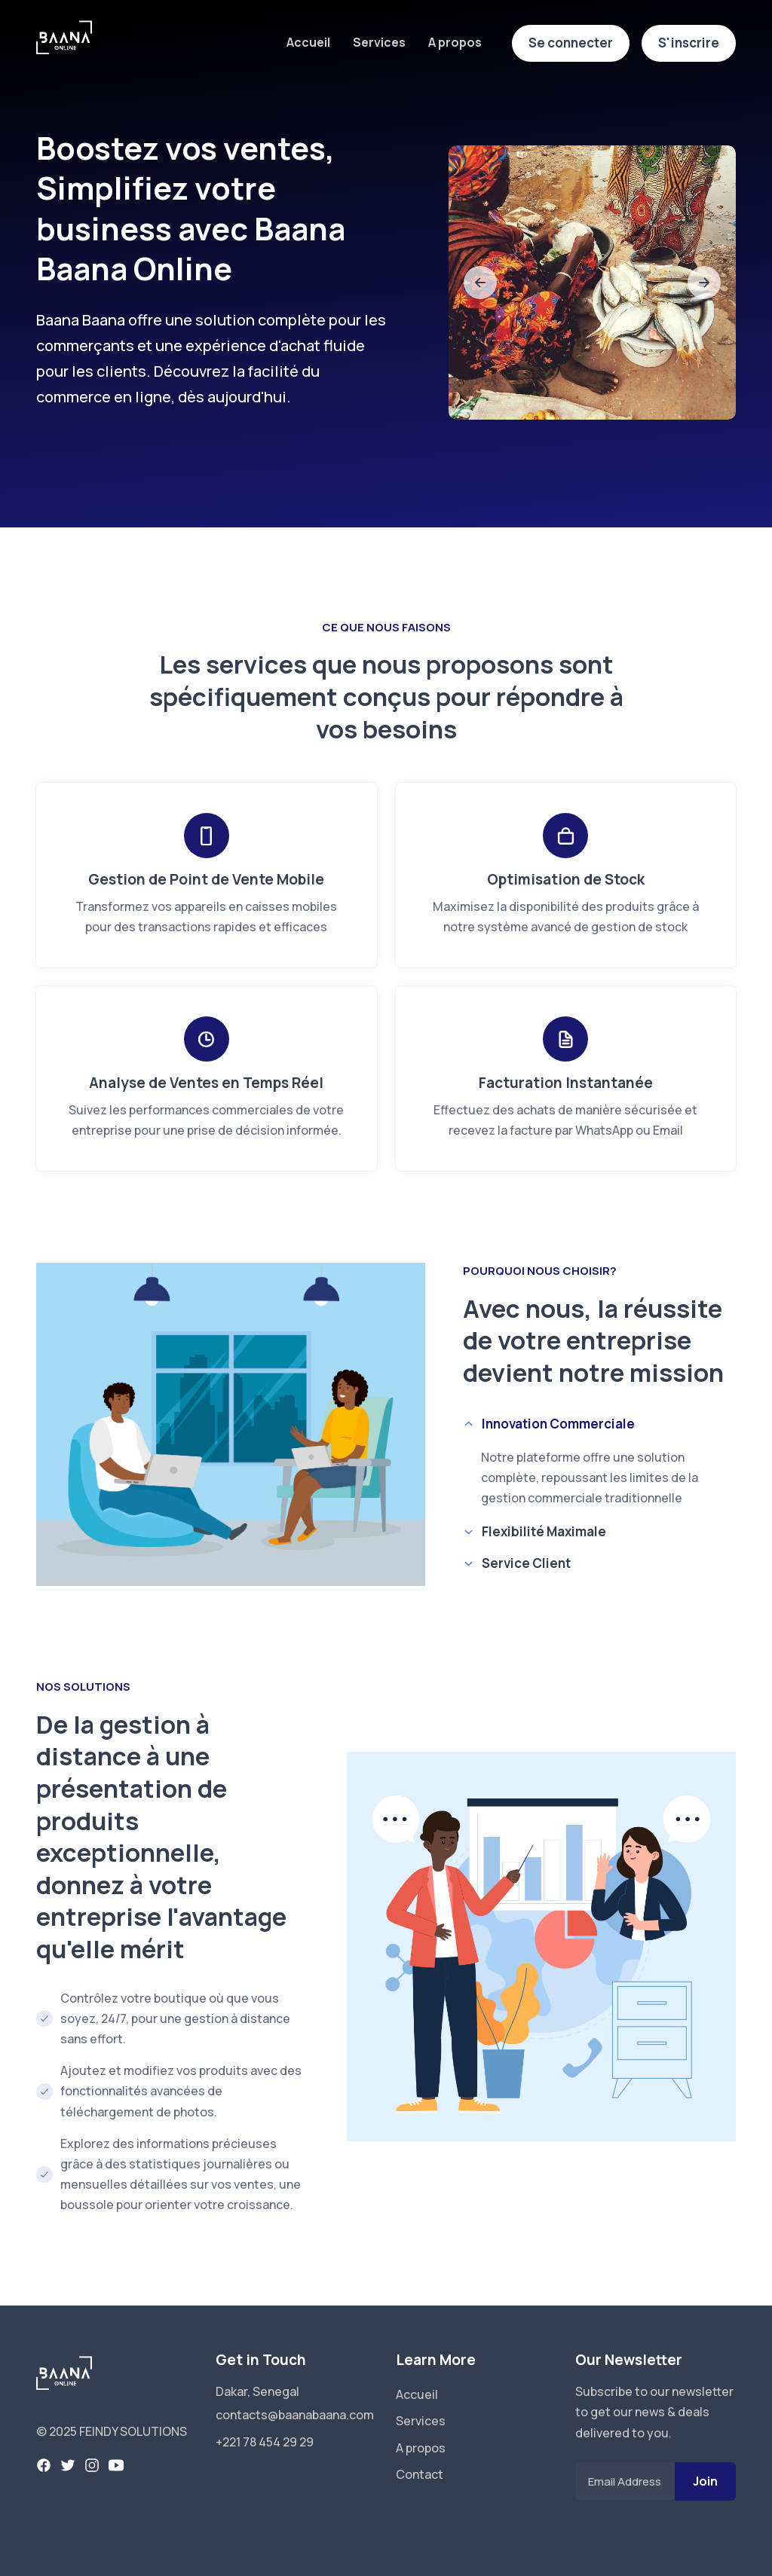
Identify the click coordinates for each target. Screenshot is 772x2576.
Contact (419, 2474)
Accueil (308, 42)
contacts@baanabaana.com (295, 2414)
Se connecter (570, 42)
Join (705, 2481)
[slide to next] (704, 282)
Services (379, 42)
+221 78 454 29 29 (265, 2442)
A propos (455, 42)
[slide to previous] (480, 282)
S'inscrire (688, 42)
